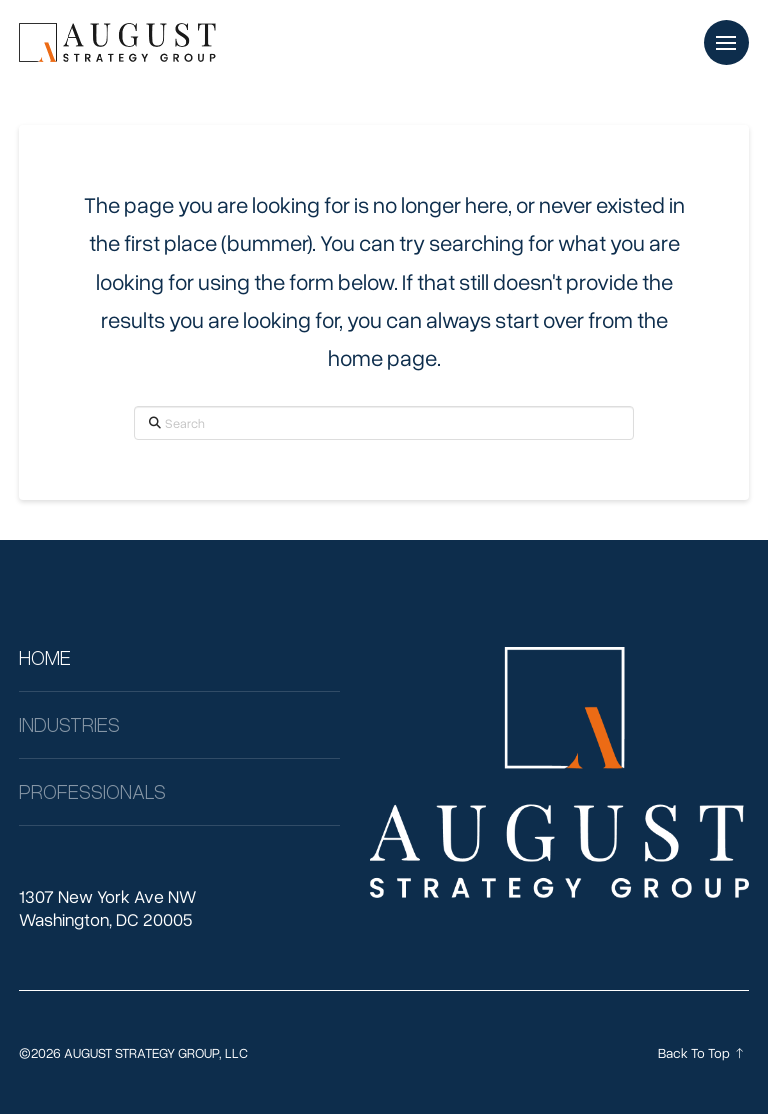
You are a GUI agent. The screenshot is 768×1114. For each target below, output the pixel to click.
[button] (726, 42)
